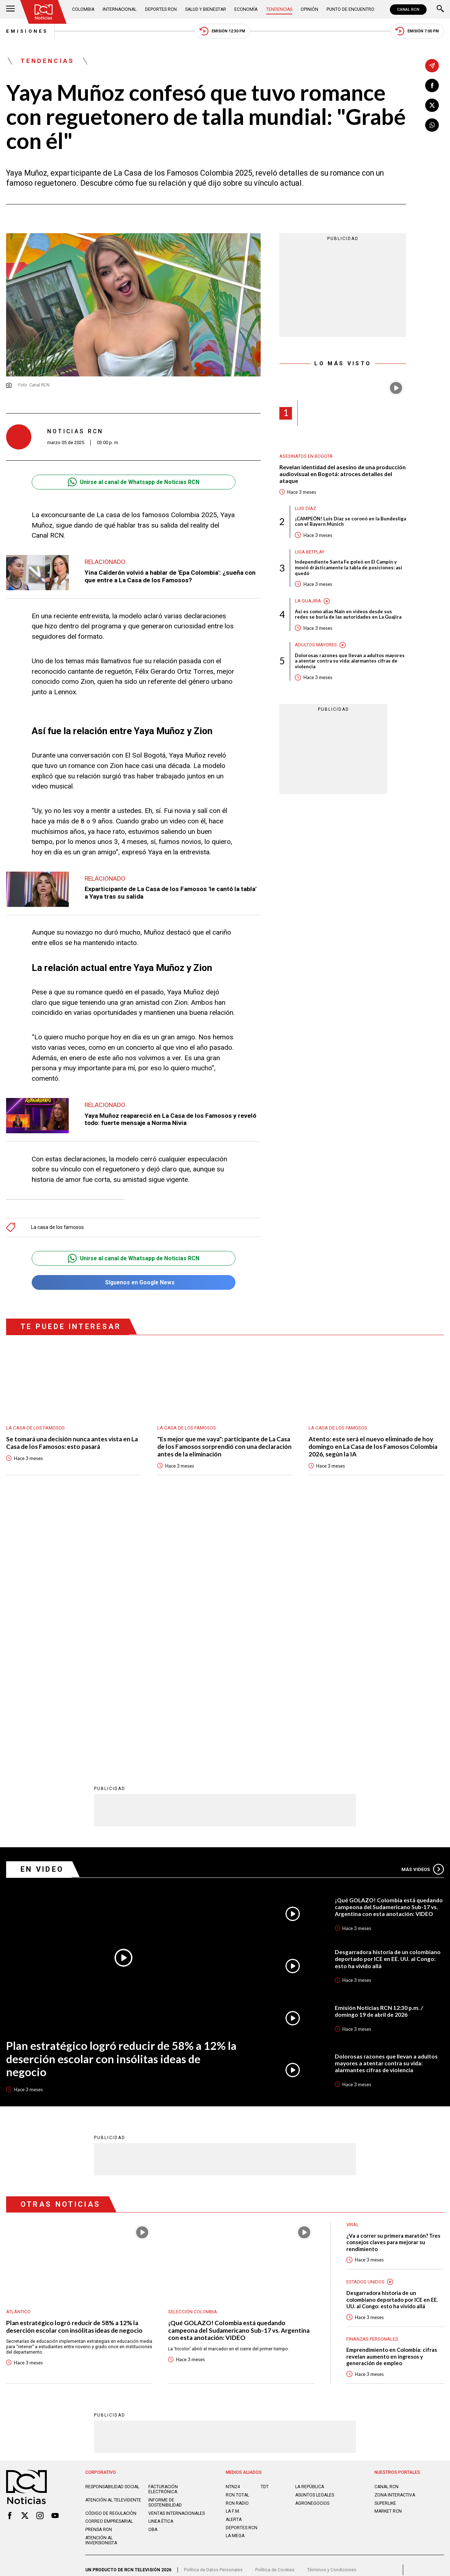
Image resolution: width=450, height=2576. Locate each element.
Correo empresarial (109, 2267)
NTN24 (233, 2233)
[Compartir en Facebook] (432, 85)
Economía (245, 9)
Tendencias (279, 9)
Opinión (309, 9)
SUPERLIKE (385, 2249)
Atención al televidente (113, 2246)
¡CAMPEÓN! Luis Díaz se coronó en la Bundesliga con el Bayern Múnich (350, 521)
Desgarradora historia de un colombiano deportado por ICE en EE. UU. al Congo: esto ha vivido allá (388, 1705)
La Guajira (308, 601)
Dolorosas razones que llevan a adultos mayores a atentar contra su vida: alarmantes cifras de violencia (350, 661)
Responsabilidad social (112, 2233)
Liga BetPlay (309, 552)
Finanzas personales (372, 2085)
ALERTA (234, 2266)
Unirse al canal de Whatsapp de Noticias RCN (133, 482)
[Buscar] (440, 9)
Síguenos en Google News (133, 1282)
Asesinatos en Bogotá (306, 456)
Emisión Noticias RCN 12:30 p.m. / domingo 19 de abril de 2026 (379, 1757)
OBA (152, 2276)
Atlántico (18, 2058)
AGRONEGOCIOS (312, 2249)
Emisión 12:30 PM (222, 31)
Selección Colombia (192, 2058)
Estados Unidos (365, 2028)
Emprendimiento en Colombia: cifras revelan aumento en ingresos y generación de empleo (391, 2103)
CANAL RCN (408, 9)
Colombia (83, 9)
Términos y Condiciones (331, 2316)
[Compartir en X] (432, 105)
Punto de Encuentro (350, 9)
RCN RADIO (237, 2249)
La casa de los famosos (57, 1227)
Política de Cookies (274, 2316)
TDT (265, 2233)
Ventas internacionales (176, 2260)
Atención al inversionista (101, 2287)
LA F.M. (233, 2257)
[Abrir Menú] (10, 9)
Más (422, 1615)
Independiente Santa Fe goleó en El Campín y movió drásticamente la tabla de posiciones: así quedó (348, 567)
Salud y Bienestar (205, 9)
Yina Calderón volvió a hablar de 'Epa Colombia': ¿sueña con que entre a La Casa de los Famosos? (170, 576)
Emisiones (27, 31)
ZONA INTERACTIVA (394, 2241)
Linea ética (160, 2267)
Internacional (119, 9)
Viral (352, 1971)
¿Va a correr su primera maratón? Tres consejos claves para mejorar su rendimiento (393, 1989)
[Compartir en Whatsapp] (432, 125)
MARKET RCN (388, 2257)
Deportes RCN (161, 9)
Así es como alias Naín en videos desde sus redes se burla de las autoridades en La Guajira (348, 614)
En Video (42, 1616)
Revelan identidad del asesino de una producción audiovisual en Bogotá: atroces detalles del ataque (342, 474)
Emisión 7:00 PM (417, 31)
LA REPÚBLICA (309, 2233)
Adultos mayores (316, 644)
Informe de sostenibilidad (165, 2249)
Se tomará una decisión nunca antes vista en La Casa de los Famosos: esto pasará (72, 1443)
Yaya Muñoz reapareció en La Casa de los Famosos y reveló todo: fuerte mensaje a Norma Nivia (170, 1119)
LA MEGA (235, 2282)
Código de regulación (110, 2260)
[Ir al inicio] (43, 12)
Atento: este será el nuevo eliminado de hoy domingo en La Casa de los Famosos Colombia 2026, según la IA (373, 1447)
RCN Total (237, 2241)
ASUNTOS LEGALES (314, 2241)
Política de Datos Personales (213, 2316)
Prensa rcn (98, 2276)
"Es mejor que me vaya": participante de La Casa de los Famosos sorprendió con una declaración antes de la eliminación (224, 1447)
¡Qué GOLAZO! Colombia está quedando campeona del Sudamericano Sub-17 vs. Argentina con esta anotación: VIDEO (389, 1654)
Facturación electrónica (163, 2236)
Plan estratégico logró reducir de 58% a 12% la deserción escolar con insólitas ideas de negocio (121, 1805)
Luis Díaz (305, 508)
